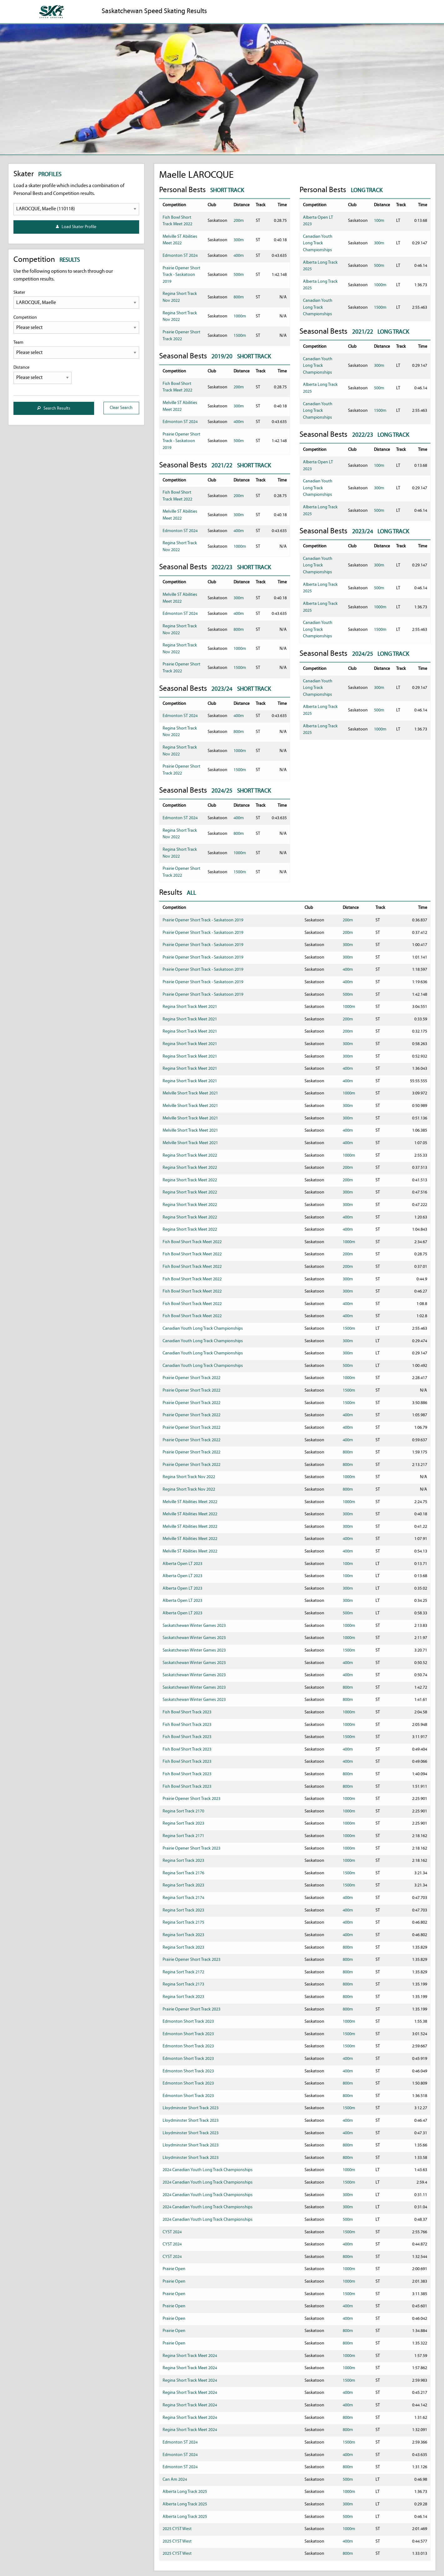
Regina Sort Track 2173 (183, 1984)
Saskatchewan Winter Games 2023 (194, 1625)
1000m (240, 316)
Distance (42, 374)
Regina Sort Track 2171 (183, 1836)
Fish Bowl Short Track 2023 (187, 1712)
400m (239, 255)
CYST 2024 (172, 2232)
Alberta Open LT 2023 (182, 1564)
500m (239, 274)
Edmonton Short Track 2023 (188, 2021)
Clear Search (121, 408)
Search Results (53, 408)
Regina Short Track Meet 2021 (190, 1006)
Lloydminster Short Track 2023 (191, 2108)
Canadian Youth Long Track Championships (317, 243)
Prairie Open (174, 2269)
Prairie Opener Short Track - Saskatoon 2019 (181, 275)
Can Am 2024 (175, 2479)
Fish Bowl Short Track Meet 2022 (192, 1242)
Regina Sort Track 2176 (183, 1873)
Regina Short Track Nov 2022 (189, 1477)
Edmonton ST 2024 (180, 255)
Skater (76, 299)
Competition (76, 324)
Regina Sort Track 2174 (183, 1898)
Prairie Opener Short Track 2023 (191, 1798)
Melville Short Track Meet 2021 (190, 1093)
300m (239, 240)
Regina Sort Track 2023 (183, 1823)
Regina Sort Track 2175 (183, 1922)
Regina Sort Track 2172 (183, 1972)
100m (379, 220)
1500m (240, 335)
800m (239, 297)
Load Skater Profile (76, 227)
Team (76, 349)
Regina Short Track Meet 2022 (190, 1155)
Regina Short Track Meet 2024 (190, 2356)
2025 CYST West (177, 2529)
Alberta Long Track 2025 (185, 2491)
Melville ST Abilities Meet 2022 (190, 1502)
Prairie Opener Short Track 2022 (191, 1378)
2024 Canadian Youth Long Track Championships (208, 2170)
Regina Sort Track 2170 (183, 1811)
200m (239, 220)
